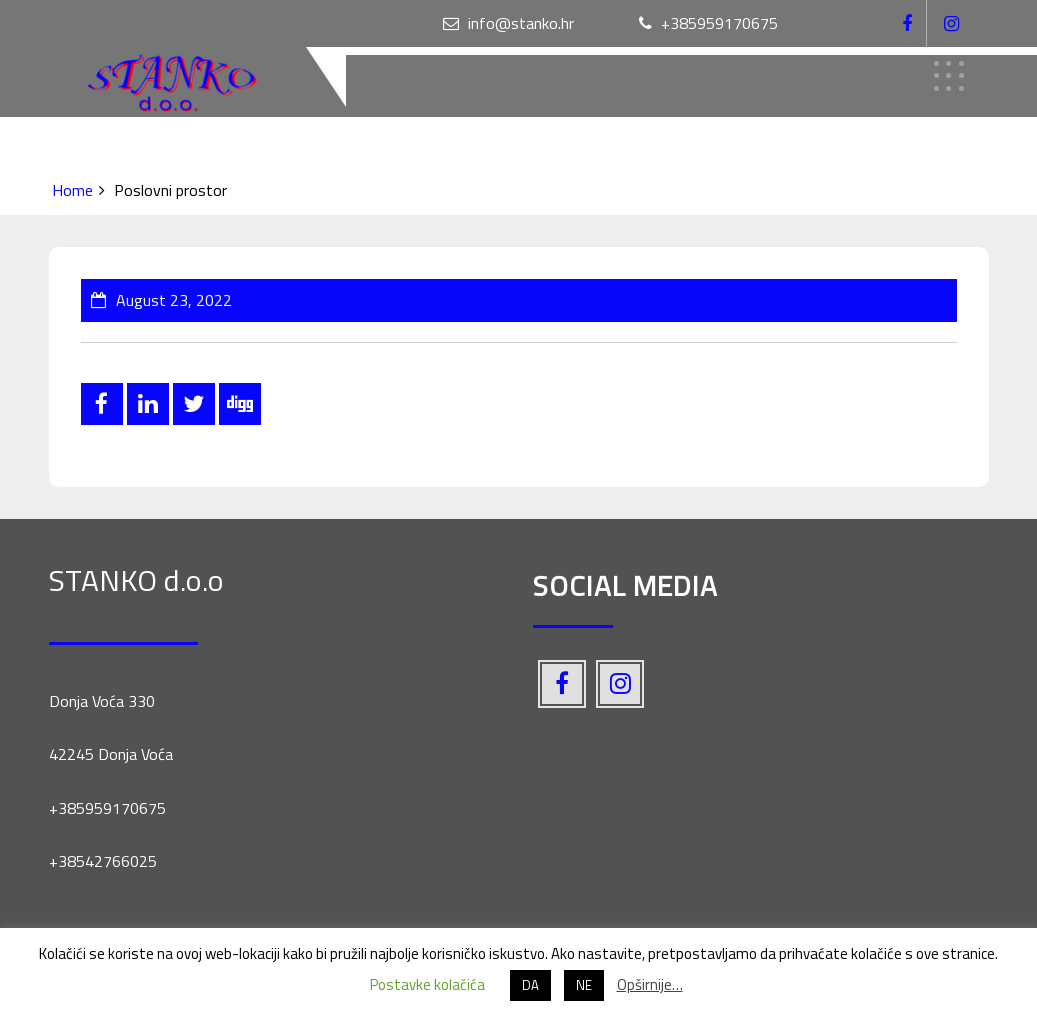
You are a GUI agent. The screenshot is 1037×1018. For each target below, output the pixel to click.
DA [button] (530, 985)
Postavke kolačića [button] (427, 984)
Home (72, 190)
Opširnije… (650, 984)
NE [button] (584, 985)
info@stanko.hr (508, 23)
